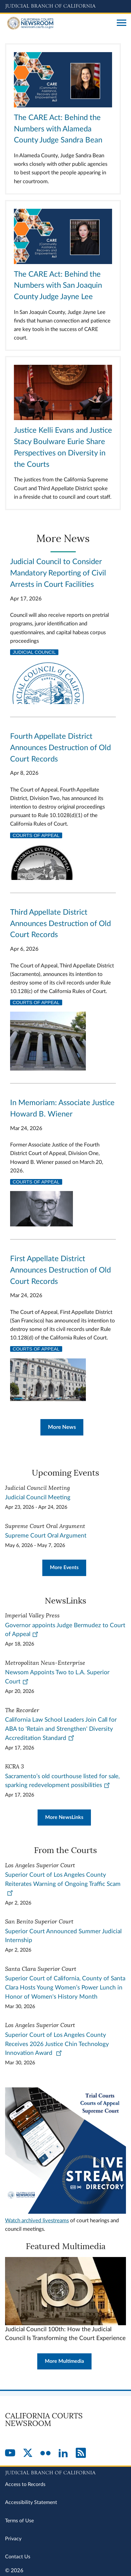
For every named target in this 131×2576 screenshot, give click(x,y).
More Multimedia (64, 2361)
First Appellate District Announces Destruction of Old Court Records (60, 1270)
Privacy (13, 2538)
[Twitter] (28, 2453)
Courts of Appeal (36, 835)
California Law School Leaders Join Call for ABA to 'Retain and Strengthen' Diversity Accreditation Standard (61, 1729)
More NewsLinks (64, 1817)
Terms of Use (19, 2520)
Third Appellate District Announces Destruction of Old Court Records (60, 924)
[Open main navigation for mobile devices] (121, 23)
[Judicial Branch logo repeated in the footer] (65, 2472)
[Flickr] (45, 2453)
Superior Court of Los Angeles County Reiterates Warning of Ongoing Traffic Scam (63, 1884)
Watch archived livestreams (37, 2220)
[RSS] (81, 2453)
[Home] (58, 23)
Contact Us (17, 2556)
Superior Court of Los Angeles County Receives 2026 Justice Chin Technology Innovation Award (57, 2044)
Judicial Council (34, 652)
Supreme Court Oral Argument (45, 1536)
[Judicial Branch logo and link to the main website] (65, 6)
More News (62, 1427)
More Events (64, 1567)
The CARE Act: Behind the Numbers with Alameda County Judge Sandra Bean (58, 129)
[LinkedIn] (63, 2453)
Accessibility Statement (31, 2502)
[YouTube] (10, 2453)
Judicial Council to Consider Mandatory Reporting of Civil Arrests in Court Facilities (58, 573)
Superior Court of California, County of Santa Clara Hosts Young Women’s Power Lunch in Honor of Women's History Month (65, 1988)
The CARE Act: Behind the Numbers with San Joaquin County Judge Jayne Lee (58, 286)
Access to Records (25, 2484)
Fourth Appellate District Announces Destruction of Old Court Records (60, 748)
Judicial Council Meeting (37, 1498)
